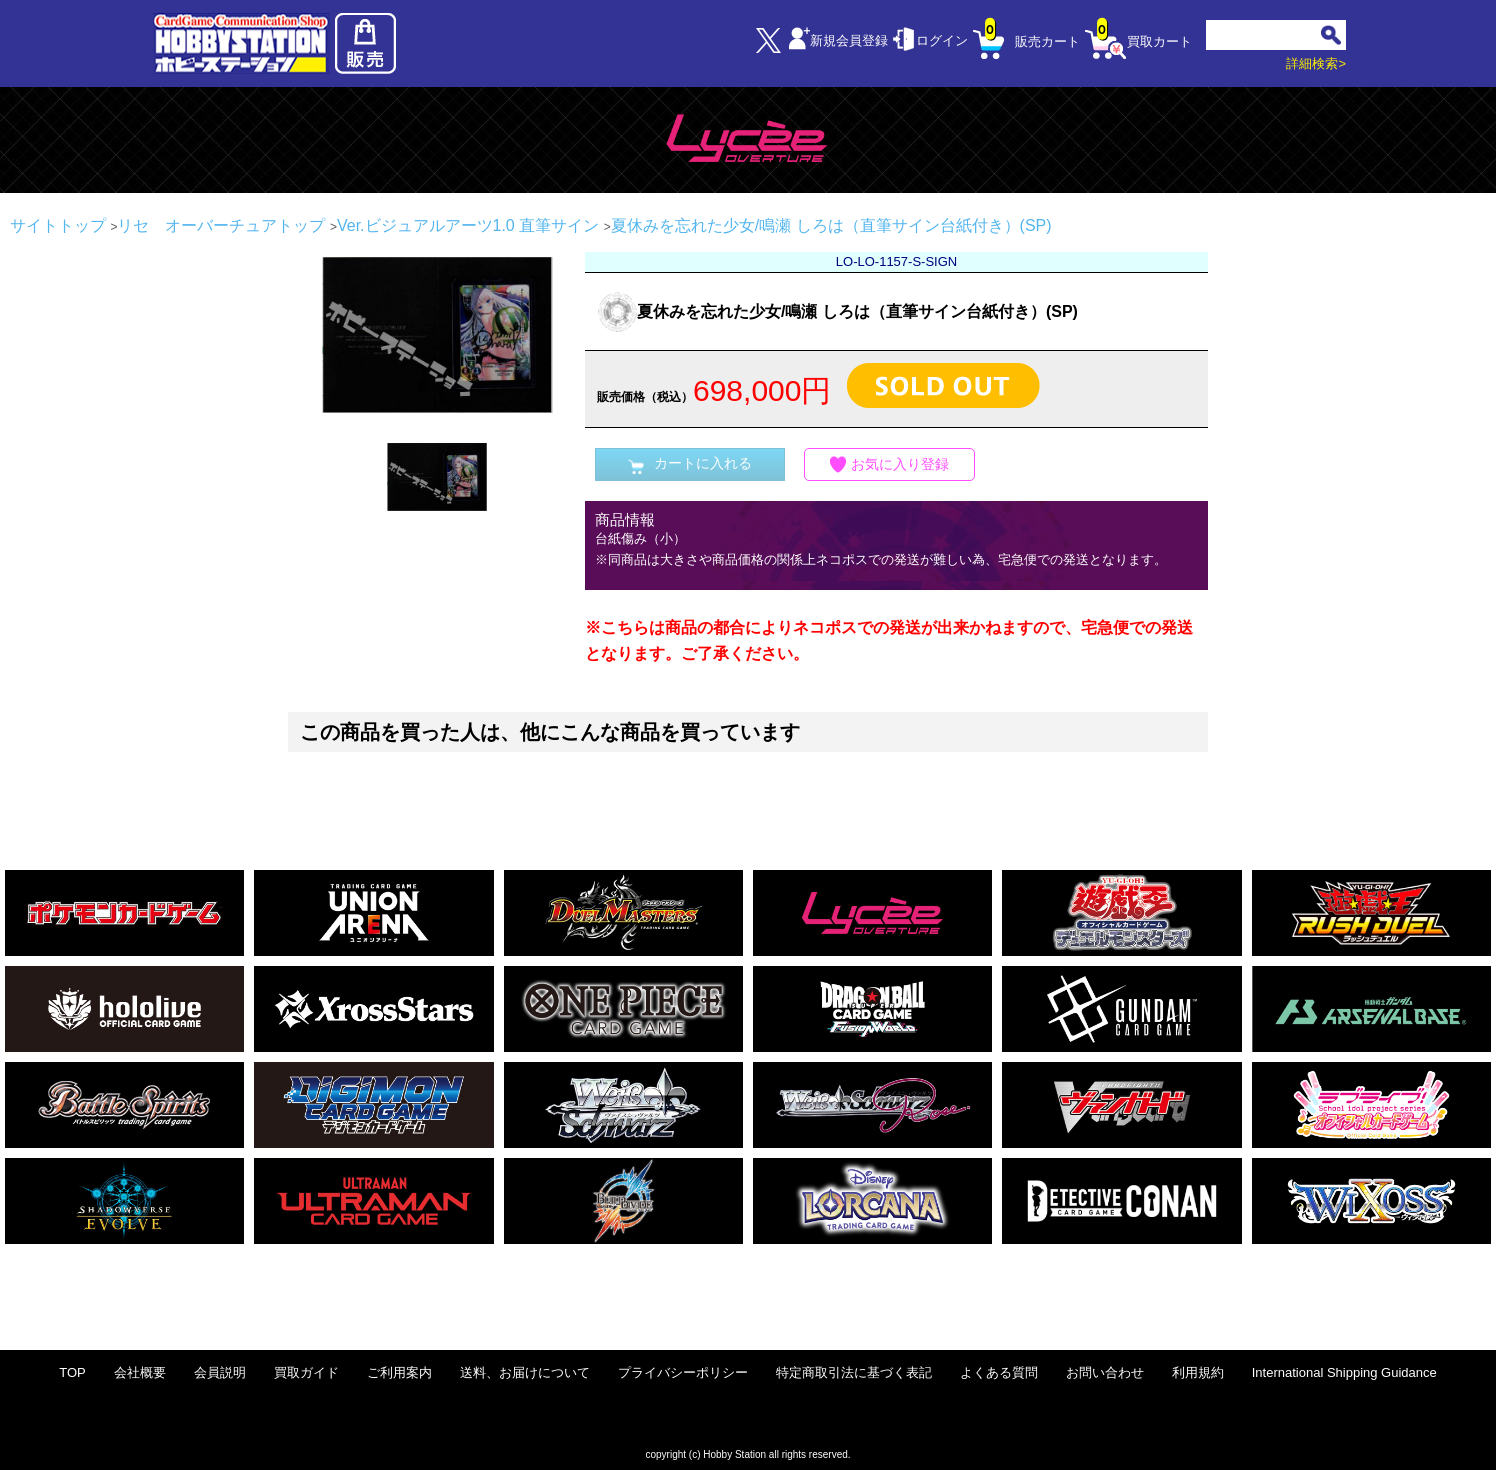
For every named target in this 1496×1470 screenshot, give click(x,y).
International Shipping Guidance (1344, 1372)
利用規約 (1198, 1372)
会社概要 (140, 1372)
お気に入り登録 (890, 464)
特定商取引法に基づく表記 (854, 1372)
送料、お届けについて (525, 1372)
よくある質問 (999, 1372)
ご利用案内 (399, 1372)
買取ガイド (306, 1372)
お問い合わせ (1105, 1372)
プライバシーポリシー (683, 1372)
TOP (72, 1372)
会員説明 (220, 1372)
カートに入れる (690, 464)
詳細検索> (1316, 63)
